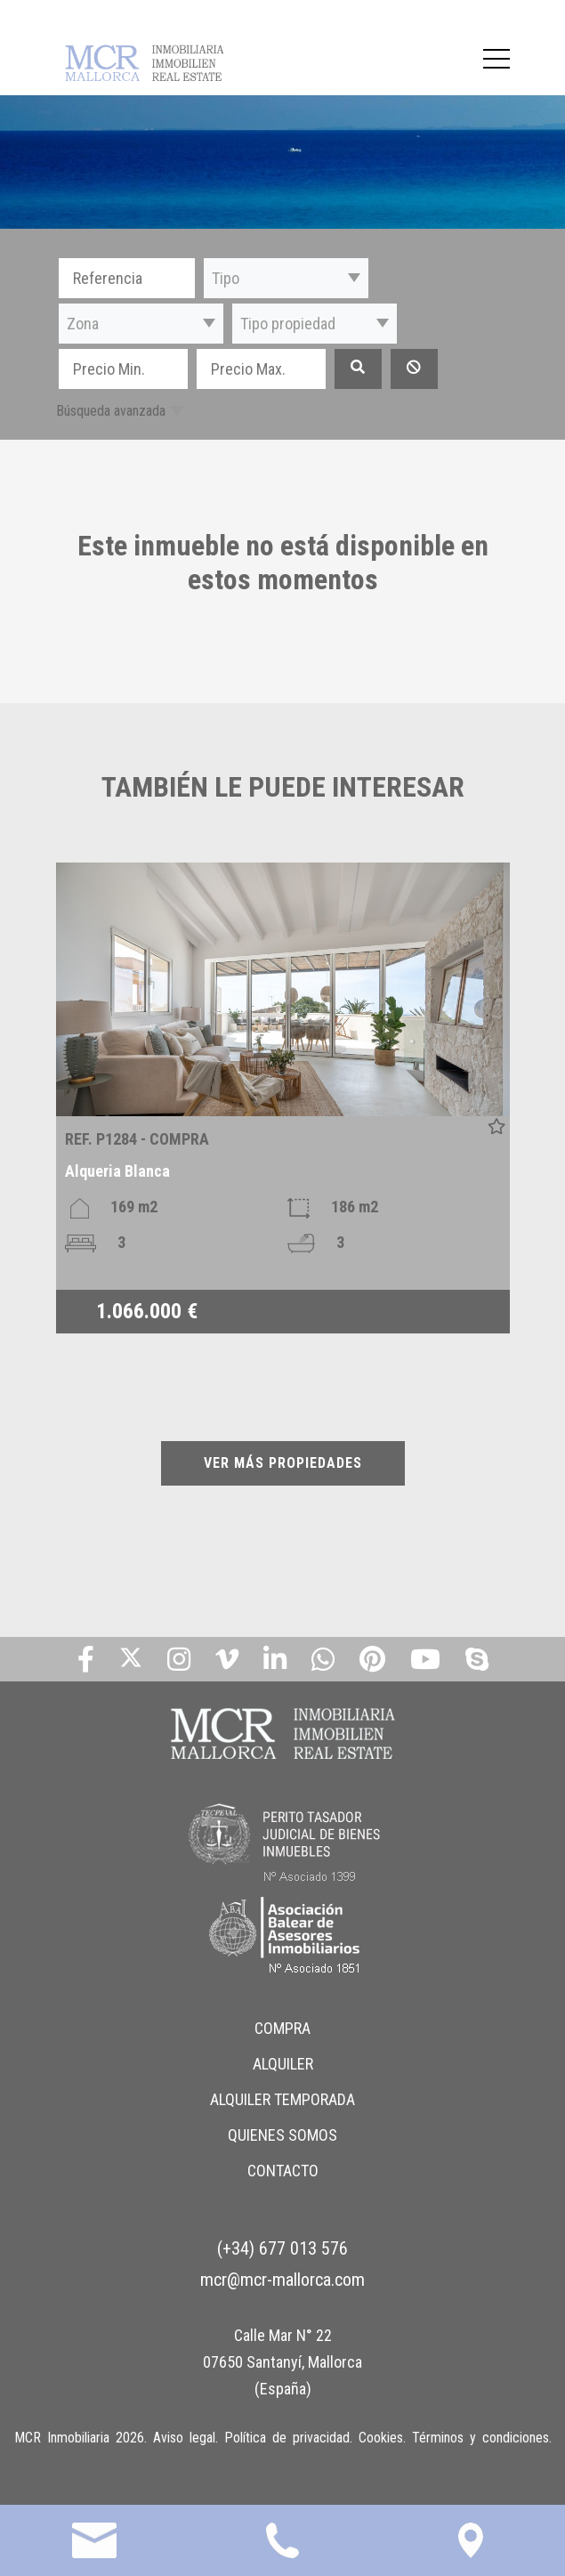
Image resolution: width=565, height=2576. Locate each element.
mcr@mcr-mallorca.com (282, 2279)
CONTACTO (283, 2170)
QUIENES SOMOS (282, 2135)
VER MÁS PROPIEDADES (283, 1462)
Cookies (381, 2437)
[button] (286, 278)
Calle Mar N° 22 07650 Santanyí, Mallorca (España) (282, 2362)
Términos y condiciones (480, 2437)
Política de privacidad (287, 2437)
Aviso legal (184, 2437)
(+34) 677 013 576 (282, 2248)
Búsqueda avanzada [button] (110, 410)
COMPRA (282, 2028)
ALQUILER (283, 2063)
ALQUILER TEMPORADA (282, 2099)
